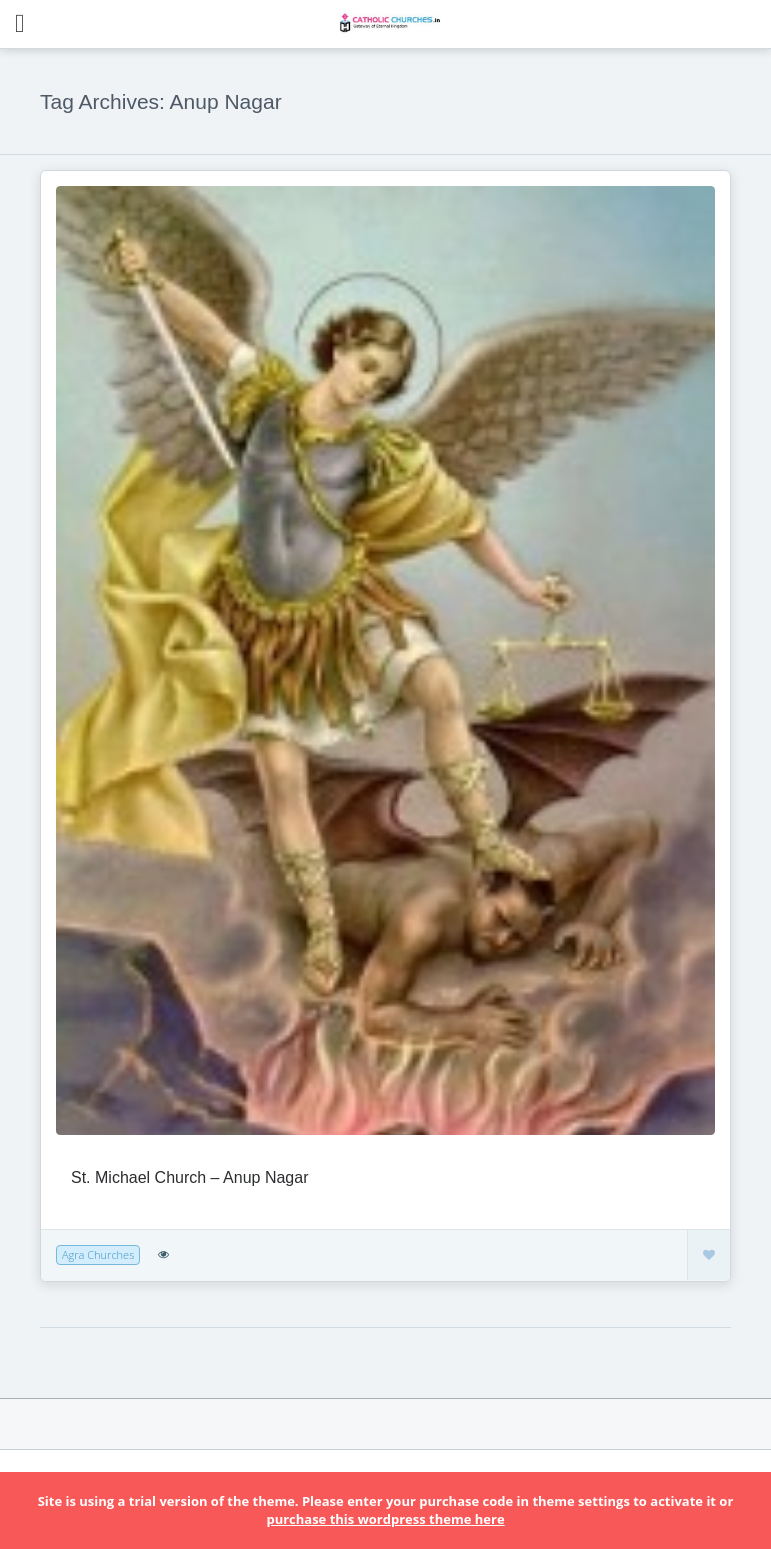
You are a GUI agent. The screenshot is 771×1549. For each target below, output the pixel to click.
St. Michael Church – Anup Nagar (189, 1177)
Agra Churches (98, 1254)
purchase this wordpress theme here (385, 1519)
